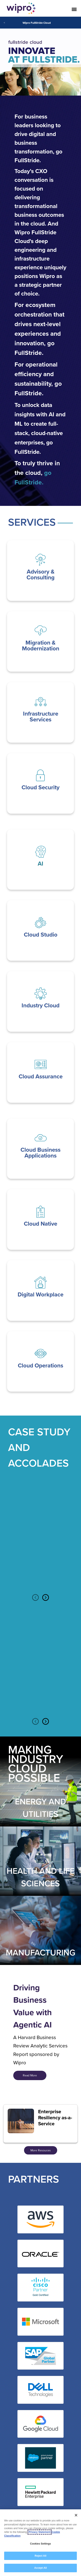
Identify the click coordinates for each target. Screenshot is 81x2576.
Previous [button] (35, 1597)
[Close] (76, 2515)
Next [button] (45, 1597)
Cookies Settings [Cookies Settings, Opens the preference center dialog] (40, 2543)
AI (40, 863)
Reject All (40, 2555)
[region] (40, 2542)
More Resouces (40, 2150)
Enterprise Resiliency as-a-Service (55, 2117)
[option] (40, 1539)
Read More (30, 2075)
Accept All (40, 2567)
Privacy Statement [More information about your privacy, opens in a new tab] (40, 2532)
